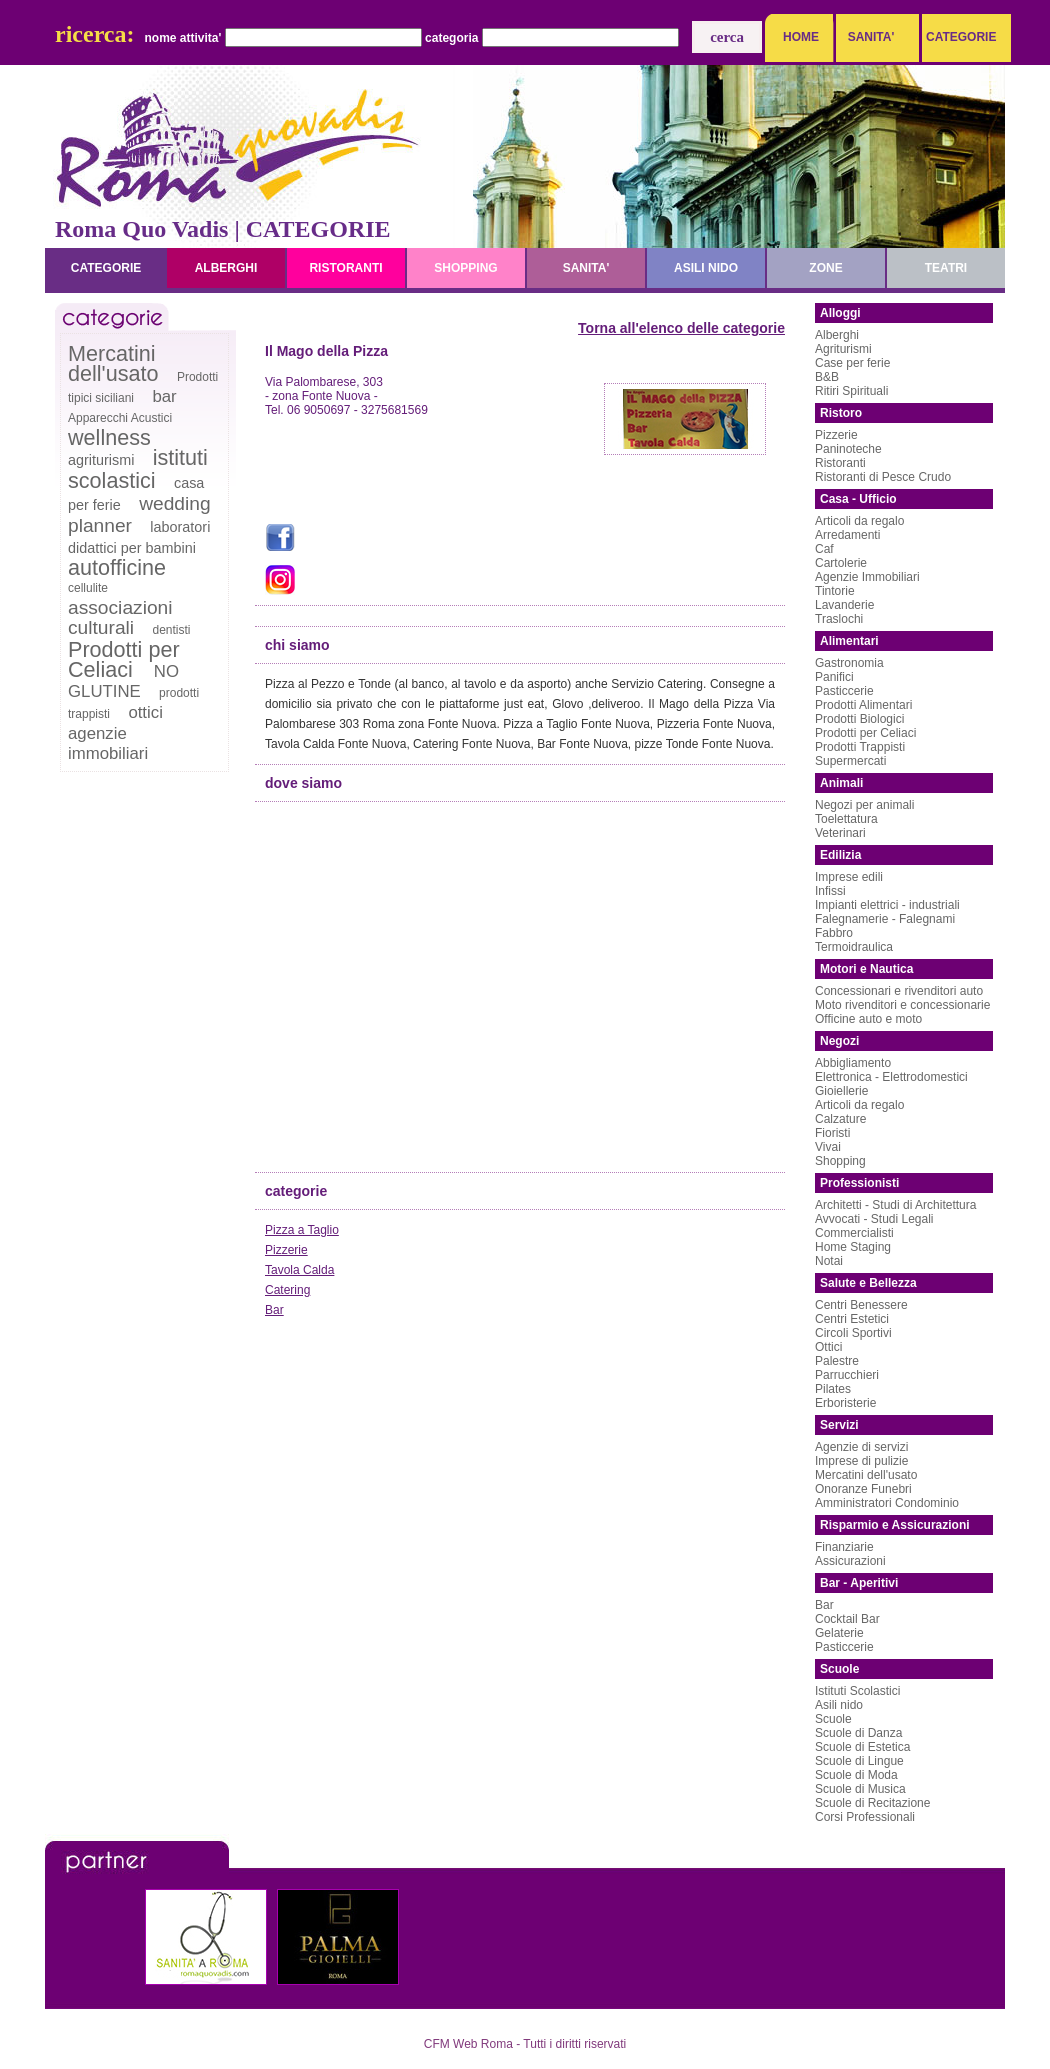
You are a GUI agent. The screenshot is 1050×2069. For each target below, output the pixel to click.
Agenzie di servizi (861, 1447)
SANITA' (871, 37)
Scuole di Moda (856, 1775)
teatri (946, 268)
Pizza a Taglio (302, 1230)
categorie (106, 268)
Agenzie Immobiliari (867, 577)
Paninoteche (848, 449)
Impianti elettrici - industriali (887, 905)
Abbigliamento (853, 1063)
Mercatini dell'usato (113, 363)
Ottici (828, 1347)
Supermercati (850, 761)
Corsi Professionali (865, 1817)
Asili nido (839, 1705)
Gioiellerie (841, 1091)
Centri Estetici (852, 1319)
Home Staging (853, 1247)
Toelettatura (846, 819)
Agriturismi (843, 349)
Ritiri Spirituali (851, 391)
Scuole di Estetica (862, 1747)
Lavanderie (844, 605)
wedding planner (139, 514)
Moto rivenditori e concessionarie (902, 1005)
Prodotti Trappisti (860, 747)
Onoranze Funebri (863, 1489)
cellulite (88, 588)
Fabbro (834, 933)
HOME (801, 37)
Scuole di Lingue (859, 1761)
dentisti (171, 630)
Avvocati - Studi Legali (874, 1219)
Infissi (830, 891)
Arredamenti (847, 535)
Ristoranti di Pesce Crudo (883, 477)
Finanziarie (844, 1547)
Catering (287, 1290)
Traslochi (839, 619)
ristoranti (345, 268)
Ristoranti (840, 463)
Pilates (833, 1389)
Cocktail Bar (847, 1619)
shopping (465, 268)
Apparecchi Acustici (120, 418)
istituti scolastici (138, 469)
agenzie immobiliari (108, 743)
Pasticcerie (844, 691)
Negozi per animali (864, 805)
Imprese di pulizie (861, 1461)
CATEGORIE (956, 37)
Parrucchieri (847, 1375)
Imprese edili (849, 877)
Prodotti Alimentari (863, 705)
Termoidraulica (854, 947)
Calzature (840, 1119)
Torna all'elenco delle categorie (681, 328)
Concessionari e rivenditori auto (899, 991)
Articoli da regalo (859, 521)
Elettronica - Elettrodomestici (891, 1077)
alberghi (226, 268)
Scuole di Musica (860, 1789)
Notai (829, 1261)
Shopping (840, 1161)
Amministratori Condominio (887, 1503)
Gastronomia (849, 663)
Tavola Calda (299, 1270)
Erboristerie (845, 1403)
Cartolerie (841, 563)
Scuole (833, 1719)
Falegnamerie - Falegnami (885, 919)
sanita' (586, 268)
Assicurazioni (850, 1561)
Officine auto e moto (868, 1019)
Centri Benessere (861, 1305)
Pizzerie (286, 1250)
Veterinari (840, 833)
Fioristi (832, 1133)
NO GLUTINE (123, 681)
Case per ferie (852, 363)
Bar (274, 1310)
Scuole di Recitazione (872, 1803)
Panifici (834, 677)
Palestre (837, 1361)
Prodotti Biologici (859, 719)
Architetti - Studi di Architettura (895, 1205)
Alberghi (837, 335)
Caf (824, 549)
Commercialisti (854, 1233)
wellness (109, 437)
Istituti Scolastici (857, 1691)
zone (825, 268)
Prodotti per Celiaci (124, 659)
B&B (827, 377)
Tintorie (835, 591)
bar (164, 396)
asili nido (706, 268)
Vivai (828, 1147)
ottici (145, 712)
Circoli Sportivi (853, 1333)
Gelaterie (839, 1633)
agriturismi (101, 460)
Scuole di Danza (858, 1733)
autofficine (117, 567)
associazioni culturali (120, 617)
